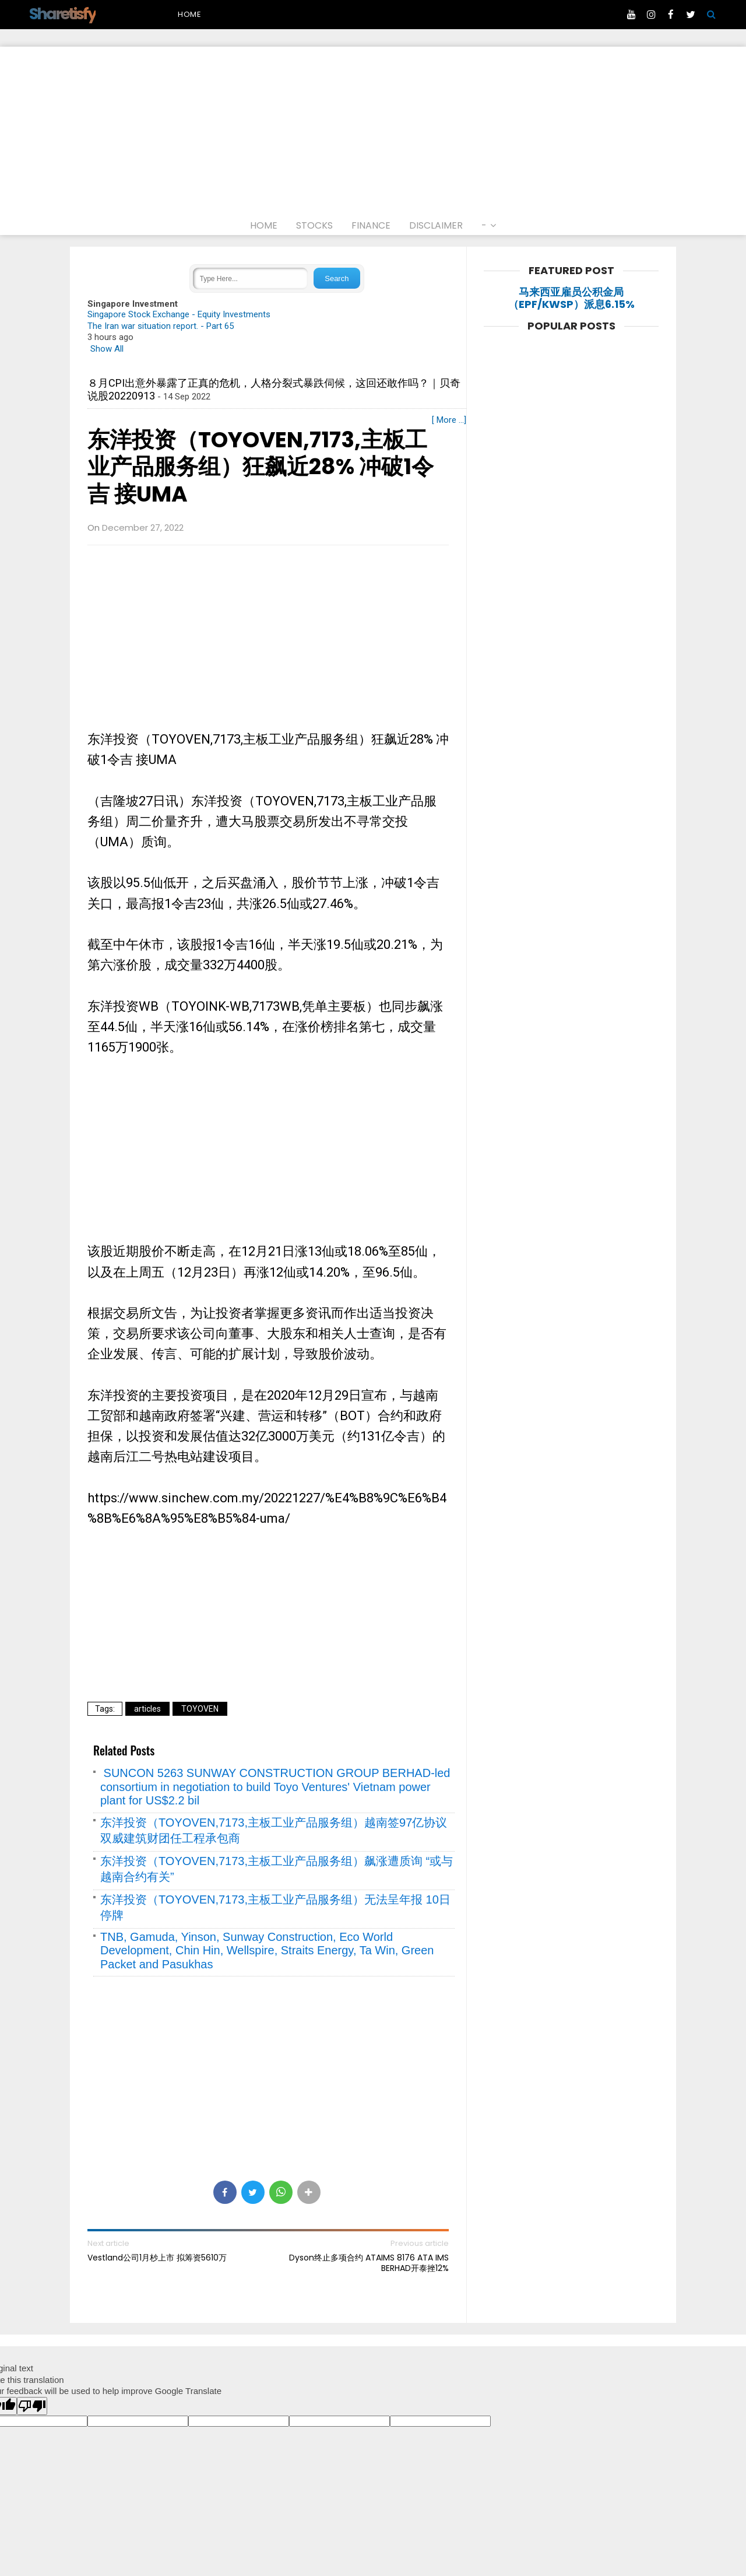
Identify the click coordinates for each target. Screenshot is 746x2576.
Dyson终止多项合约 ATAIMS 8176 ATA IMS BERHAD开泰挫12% (369, 2262)
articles (147, 1708)
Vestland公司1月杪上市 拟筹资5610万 (157, 2257)
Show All (107, 349)
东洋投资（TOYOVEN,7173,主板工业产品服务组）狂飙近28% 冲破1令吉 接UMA (260, 467)
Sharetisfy (62, 13)
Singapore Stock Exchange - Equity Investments (178, 314)
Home (190, 14)
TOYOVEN (200, 1708)
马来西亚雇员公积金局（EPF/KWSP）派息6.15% (571, 298)
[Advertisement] (373, 128)
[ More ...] (449, 420)
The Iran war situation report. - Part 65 (160, 326)
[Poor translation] (32, 2406)
